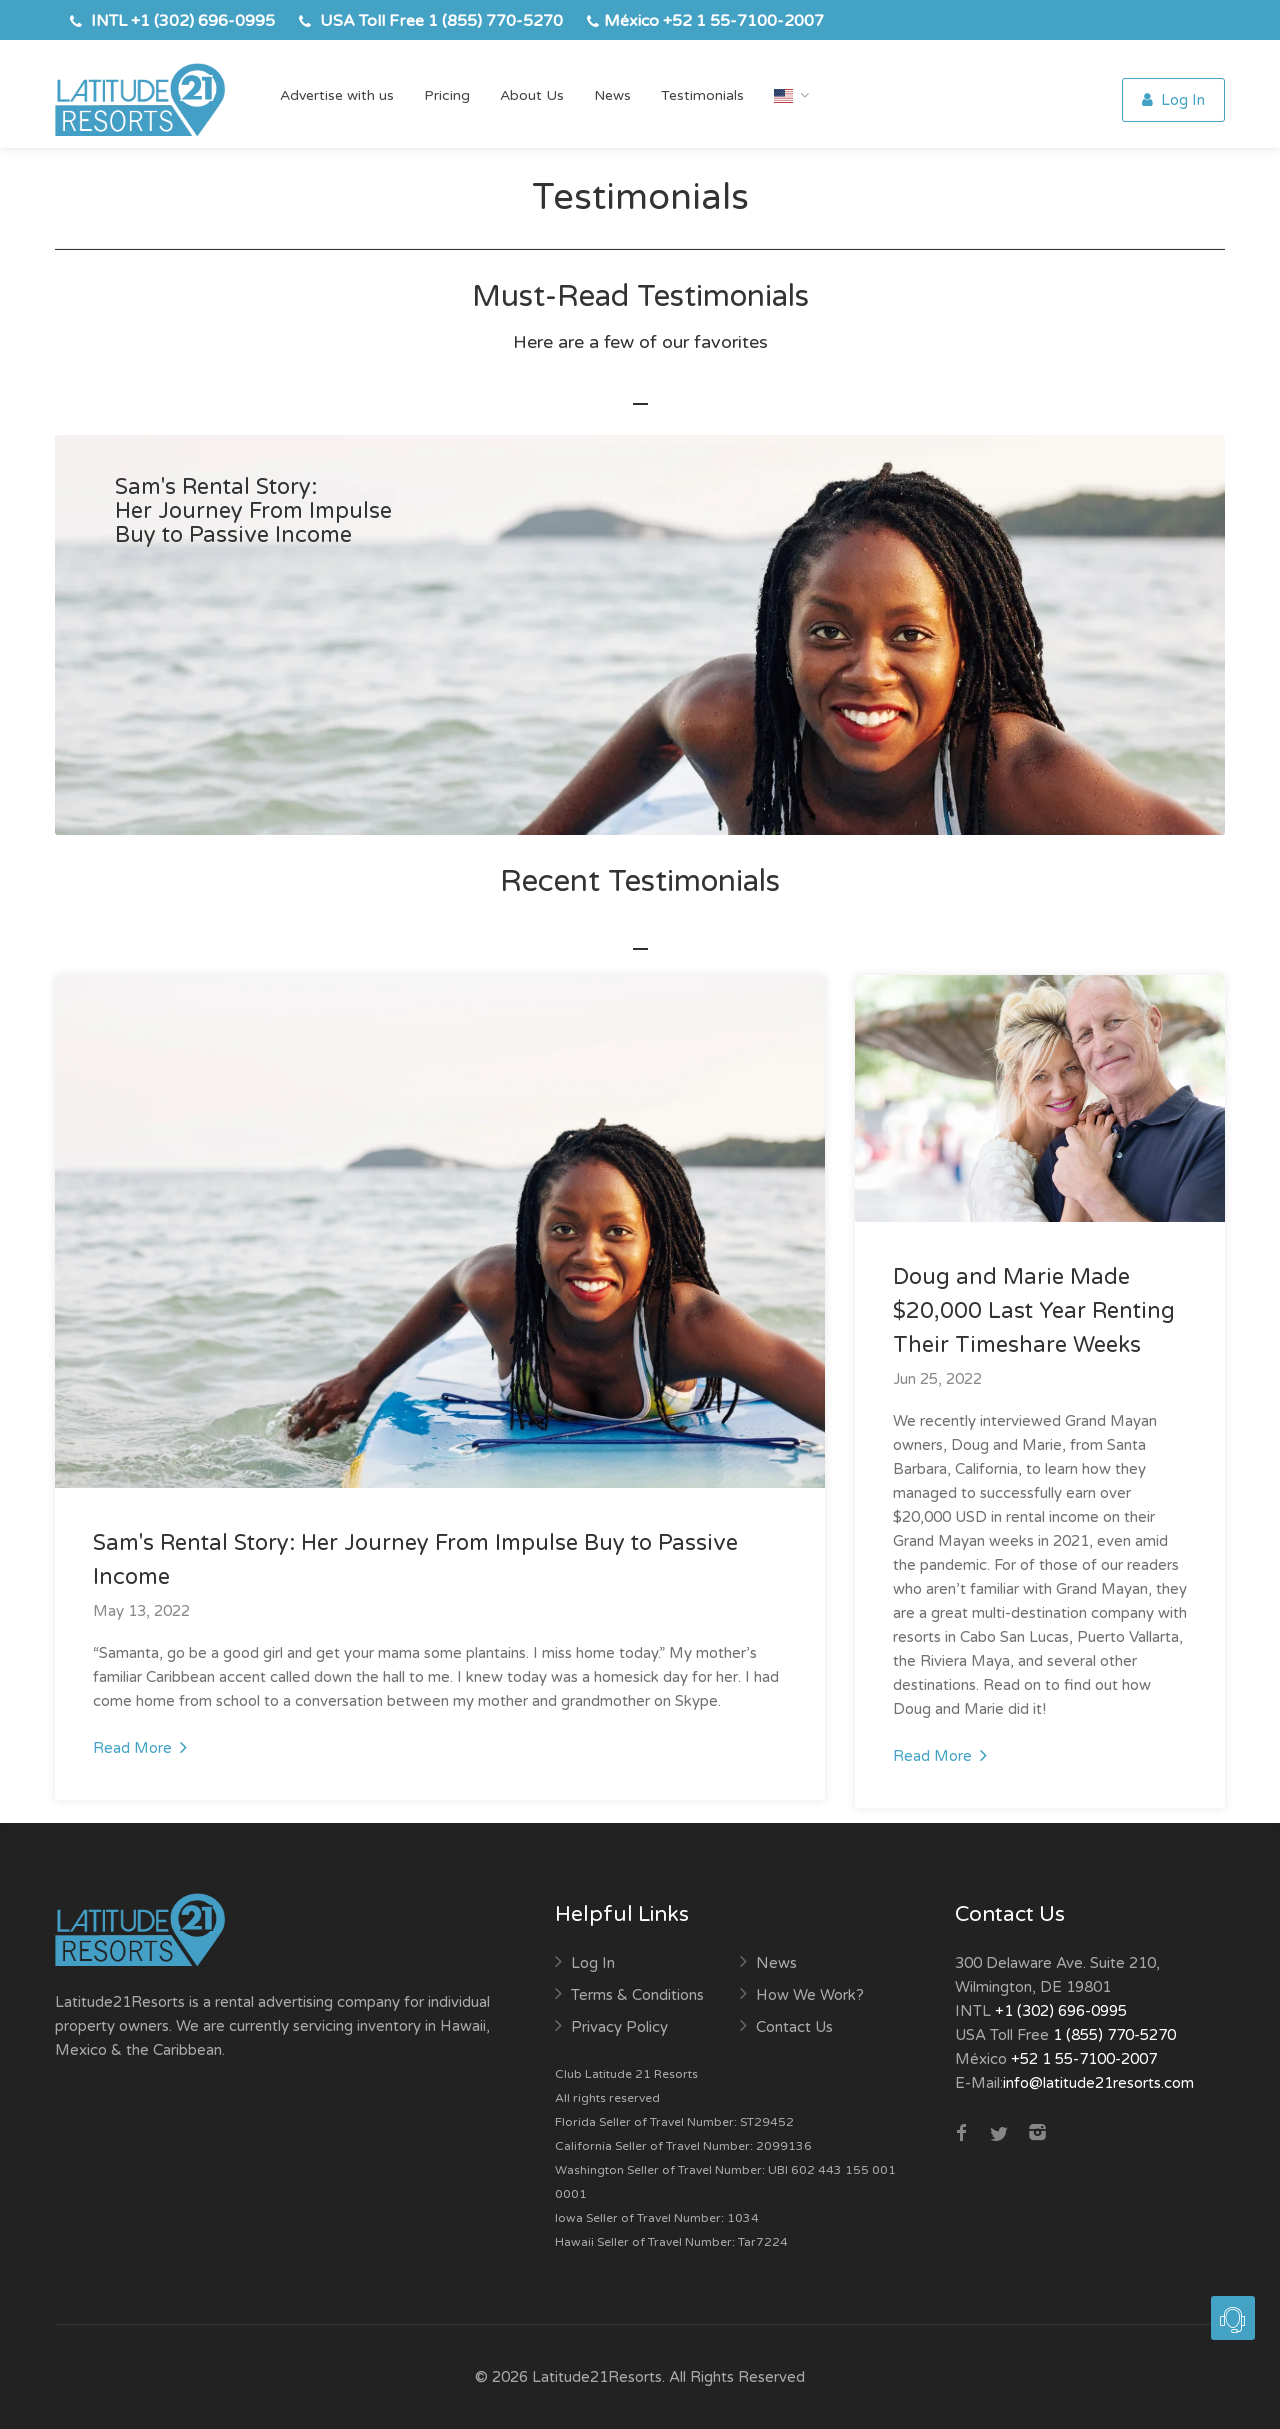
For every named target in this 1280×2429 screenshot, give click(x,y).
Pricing (447, 95)
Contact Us (794, 2027)
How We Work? (810, 1995)
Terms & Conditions (637, 1995)
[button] (1233, 2308)
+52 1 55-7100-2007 (743, 21)
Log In (1173, 100)
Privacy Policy (619, 2027)
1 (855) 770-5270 (495, 21)
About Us (532, 95)
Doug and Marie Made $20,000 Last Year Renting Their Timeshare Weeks (1034, 1311)
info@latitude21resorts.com (1098, 2083)
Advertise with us (337, 95)
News (612, 95)
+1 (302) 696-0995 (203, 21)
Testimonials (702, 95)
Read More (140, 1747)
